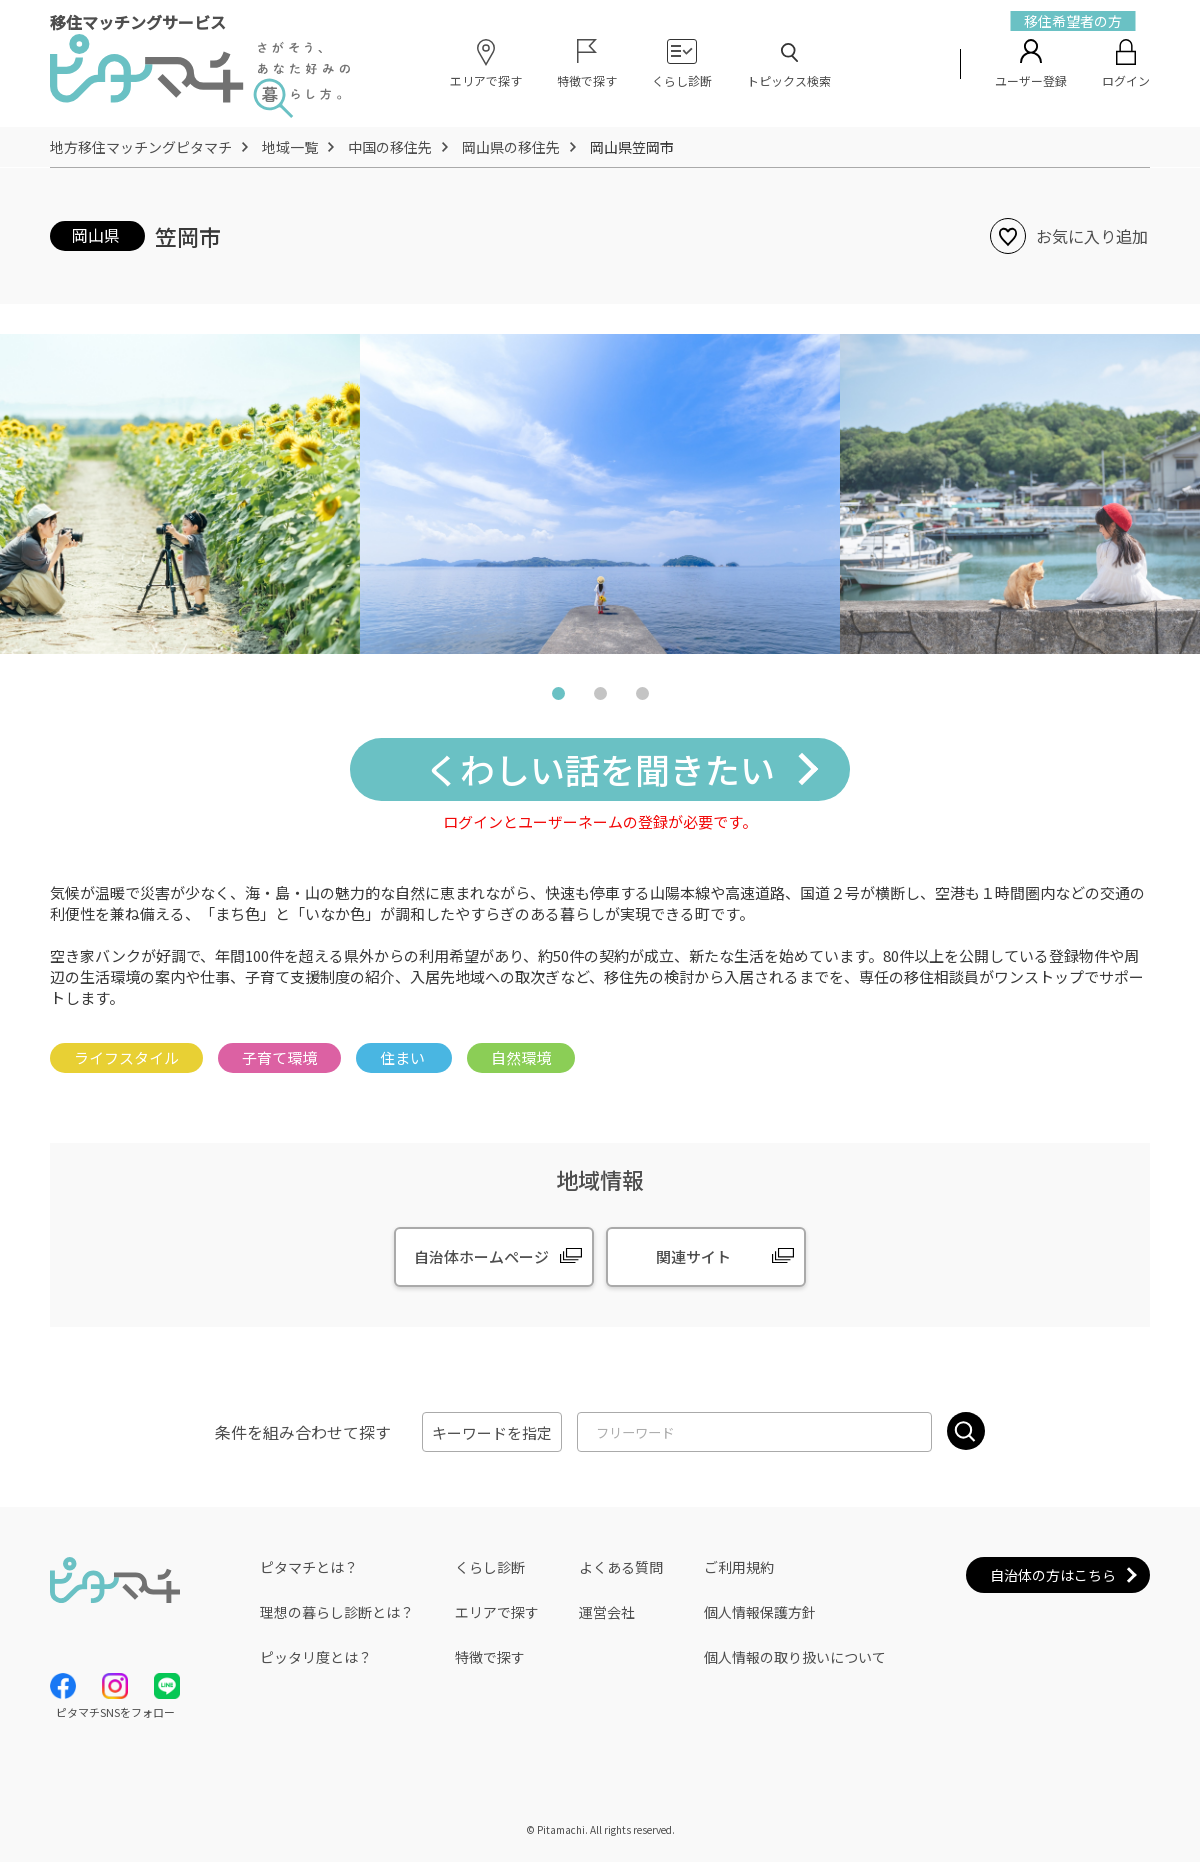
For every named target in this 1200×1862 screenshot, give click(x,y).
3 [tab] (642, 697)
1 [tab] (558, 697)
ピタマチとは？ (309, 1567)
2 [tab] (600, 697)
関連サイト (693, 1256)
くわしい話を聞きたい (600, 768)
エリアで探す (497, 1612)
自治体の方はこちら (1053, 1575)
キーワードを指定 (492, 1432)
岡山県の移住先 (511, 147)
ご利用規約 (739, 1567)
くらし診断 (490, 1567)
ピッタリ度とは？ (316, 1657)
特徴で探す (490, 1657)
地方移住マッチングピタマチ (141, 147)
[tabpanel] (600, 494)
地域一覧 (290, 147)
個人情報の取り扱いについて (795, 1657)
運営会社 (607, 1612)
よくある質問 (621, 1567)
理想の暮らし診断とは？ (337, 1612)
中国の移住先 (390, 147)
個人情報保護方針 (760, 1612)
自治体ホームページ (481, 1256)
